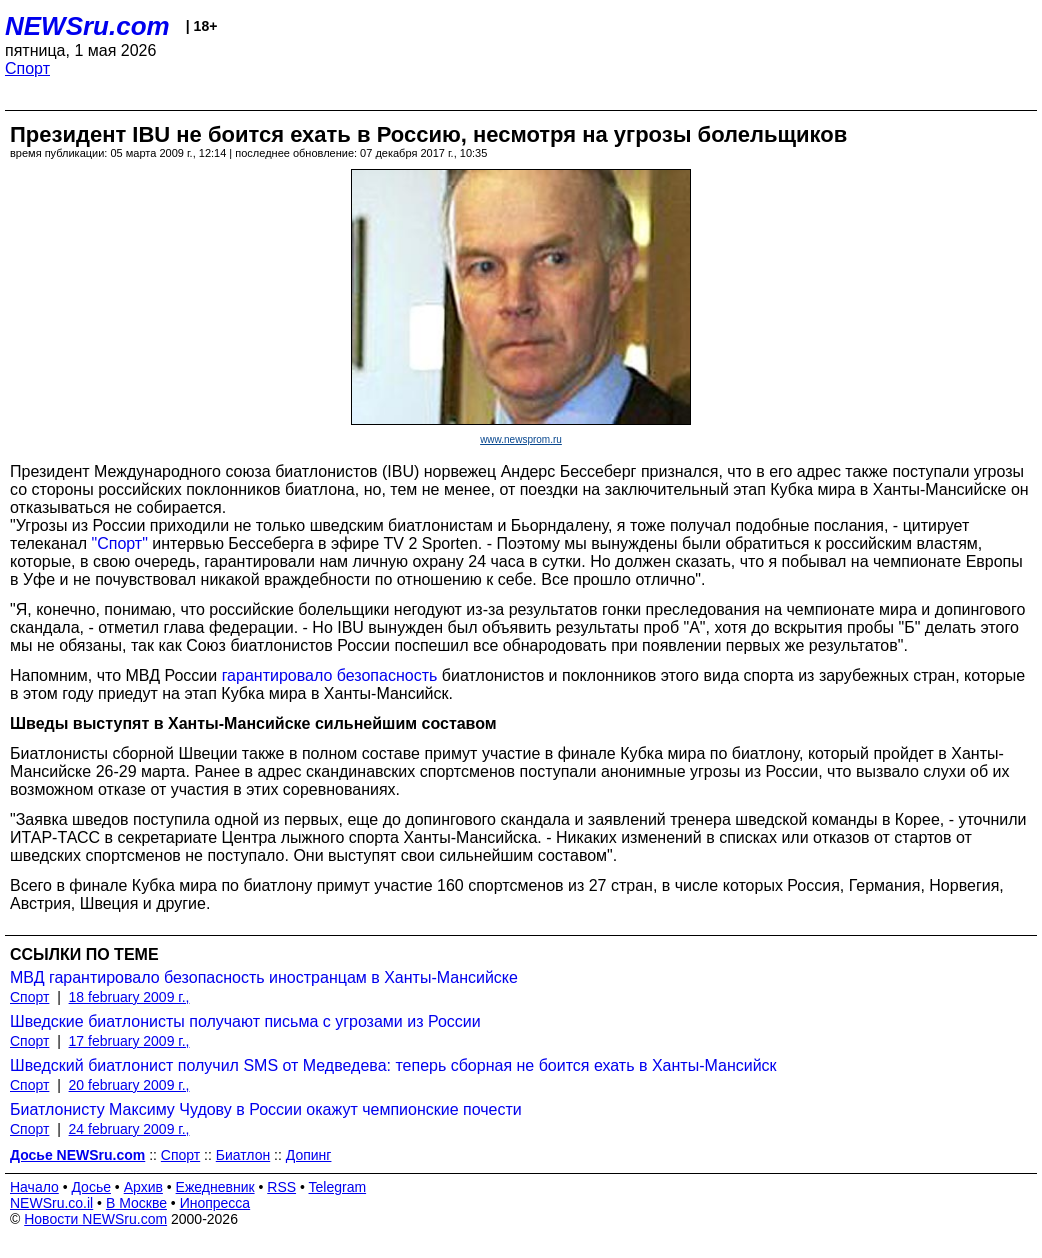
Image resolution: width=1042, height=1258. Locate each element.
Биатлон (243, 1155)
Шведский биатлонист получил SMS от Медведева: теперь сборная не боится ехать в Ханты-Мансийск (393, 1065)
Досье (91, 1187)
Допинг (309, 1155)
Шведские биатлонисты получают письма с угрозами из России (245, 1021)
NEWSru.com (87, 26)
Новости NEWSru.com (95, 1219)
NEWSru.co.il (51, 1203)
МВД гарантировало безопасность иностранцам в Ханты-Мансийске (264, 977)
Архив (143, 1187)
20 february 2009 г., (129, 1085)
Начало (34, 1187)
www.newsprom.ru (521, 439)
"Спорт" (120, 543)
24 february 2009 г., (129, 1129)
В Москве (136, 1203)
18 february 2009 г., (129, 997)
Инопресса (215, 1203)
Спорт (27, 68)
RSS (281, 1187)
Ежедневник (215, 1187)
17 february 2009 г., (129, 1041)
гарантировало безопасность (330, 675)
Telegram (338, 1187)
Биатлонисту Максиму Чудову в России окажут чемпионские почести (266, 1109)
